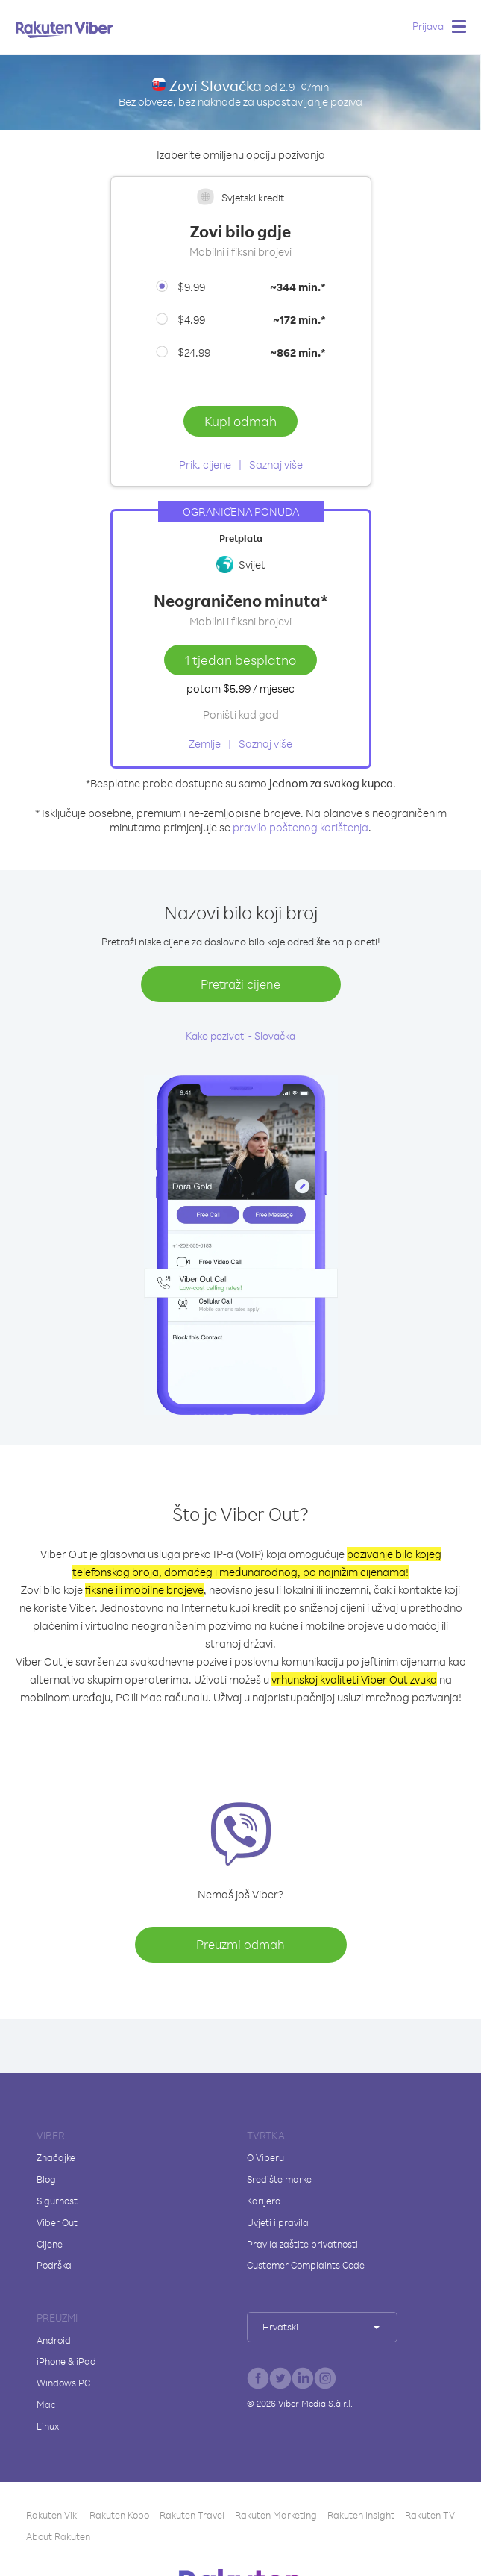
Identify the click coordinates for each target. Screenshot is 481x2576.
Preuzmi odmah (240, 1944)
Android (54, 2340)
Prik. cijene (205, 464)
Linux (48, 2426)
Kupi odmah (240, 421)
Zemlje (205, 744)
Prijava (428, 25)
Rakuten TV (430, 2515)
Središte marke (279, 2179)
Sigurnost (57, 2201)
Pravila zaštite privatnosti (302, 2244)
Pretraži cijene (240, 984)
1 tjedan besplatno (240, 659)
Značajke (56, 2157)
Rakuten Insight (360, 2515)
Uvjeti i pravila (278, 2222)
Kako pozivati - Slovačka (240, 1035)
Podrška (54, 2265)
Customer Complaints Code (306, 2265)
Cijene (50, 2244)
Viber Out (57, 2222)
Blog (46, 2179)
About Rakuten (58, 2536)
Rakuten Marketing (276, 2515)
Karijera (264, 2201)
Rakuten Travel (192, 2515)
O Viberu (265, 2157)
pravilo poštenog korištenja (300, 827)
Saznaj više (276, 464)
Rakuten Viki (52, 2515)
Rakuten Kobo (119, 2515)
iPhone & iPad (66, 2361)
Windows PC (63, 2383)
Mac (46, 2404)
